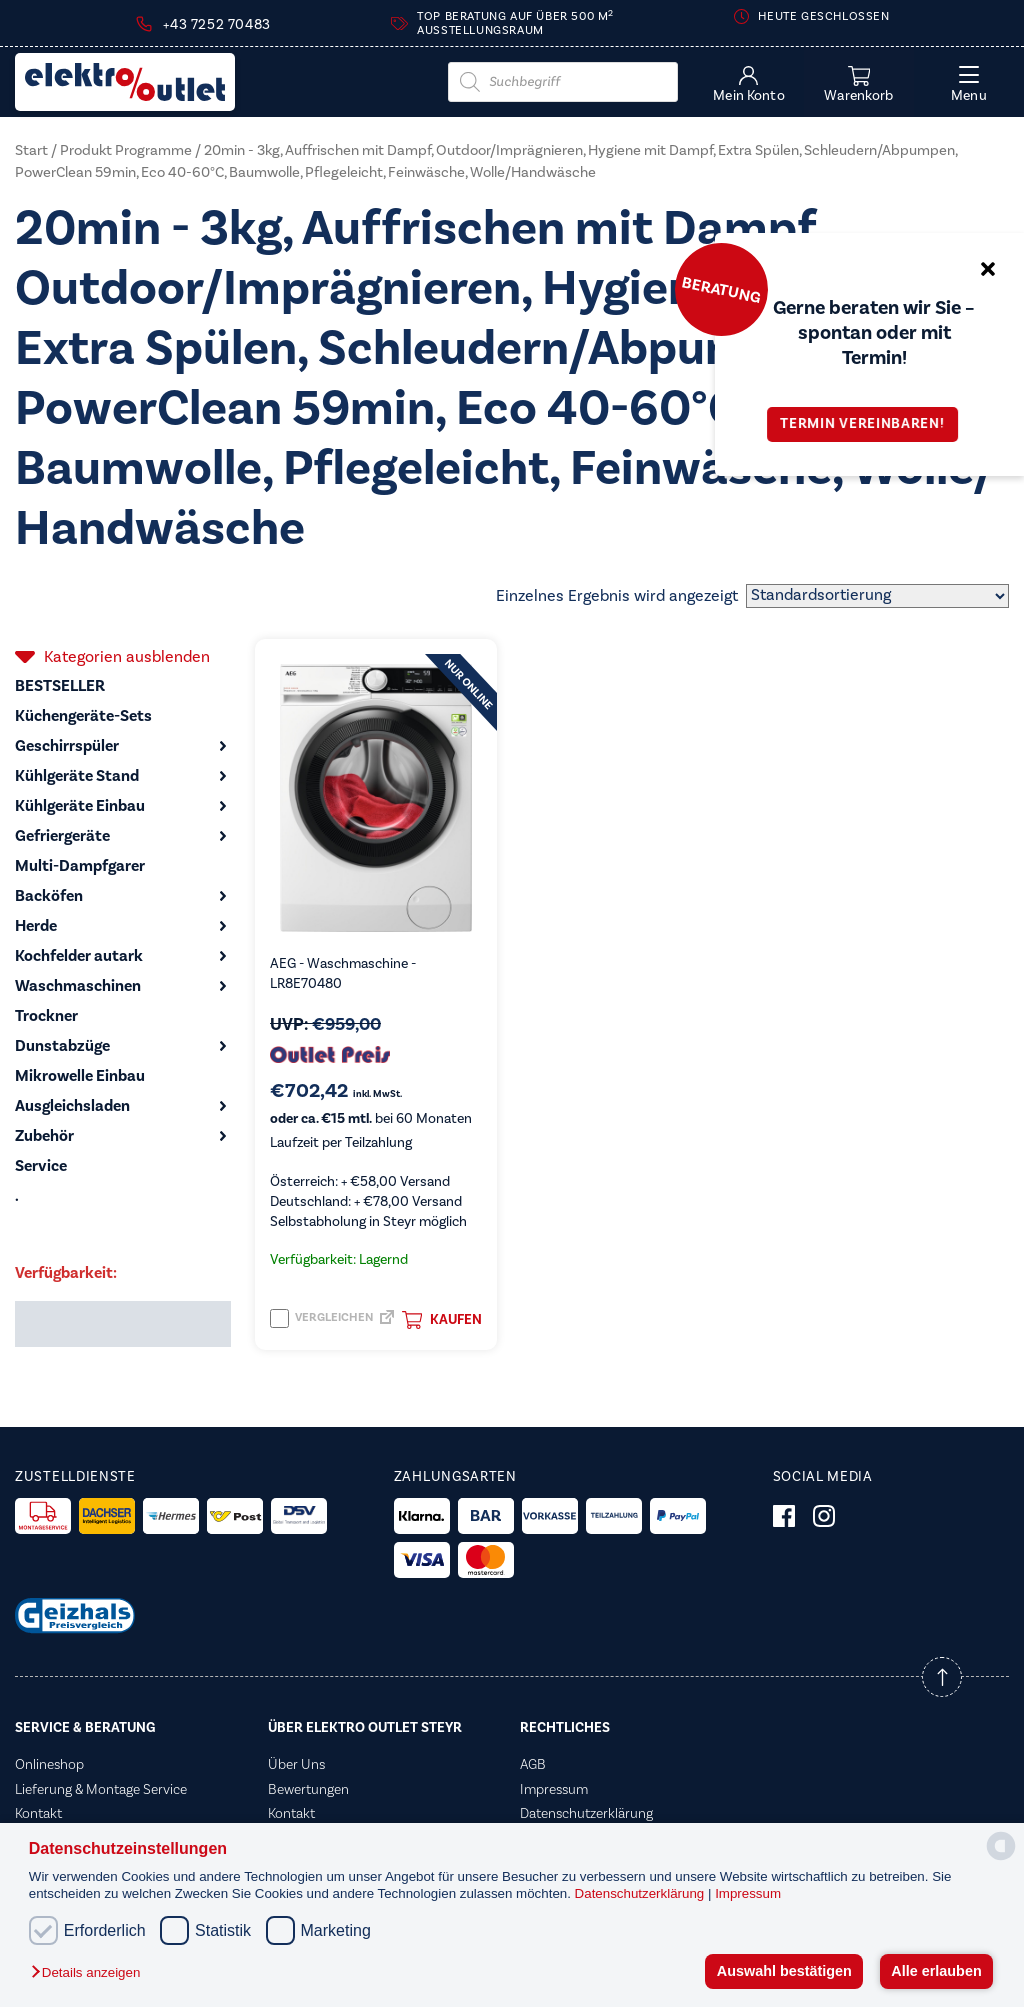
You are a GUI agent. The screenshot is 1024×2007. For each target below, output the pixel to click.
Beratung (721, 289)
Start (31, 150)
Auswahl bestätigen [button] (784, 1971)
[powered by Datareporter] (1001, 1858)
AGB (533, 1765)
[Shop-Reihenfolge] (877, 596)
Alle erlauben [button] (936, 1971)
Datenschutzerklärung (641, 1893)
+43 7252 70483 (216, 25)
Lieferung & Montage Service (101, 1790)
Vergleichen (321, 1318)
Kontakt (38, 1814)
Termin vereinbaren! (869, 424)
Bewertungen (308, 1790)
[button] (90, 1973)
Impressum (748, 1893)
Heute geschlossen (823, 16)
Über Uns (296, 1765)
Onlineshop (49, 1765)
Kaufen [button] (442, 1320)
